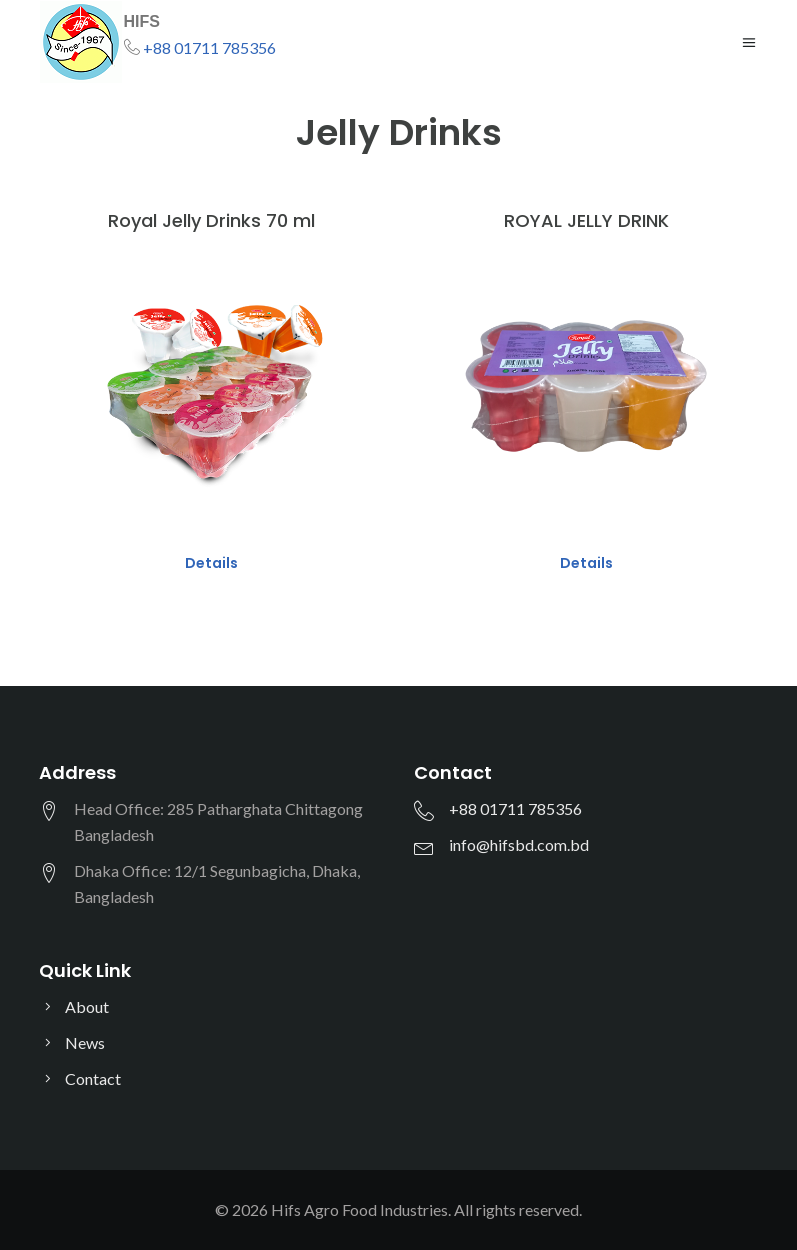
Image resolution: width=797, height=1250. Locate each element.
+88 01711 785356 (209, 47)
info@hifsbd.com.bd (519, 844)
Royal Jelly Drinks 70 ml (211, 220)
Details (211, 563)
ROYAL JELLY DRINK (586, 220)
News (72, 1042)
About (74, 1006)
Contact (80, 1078)
